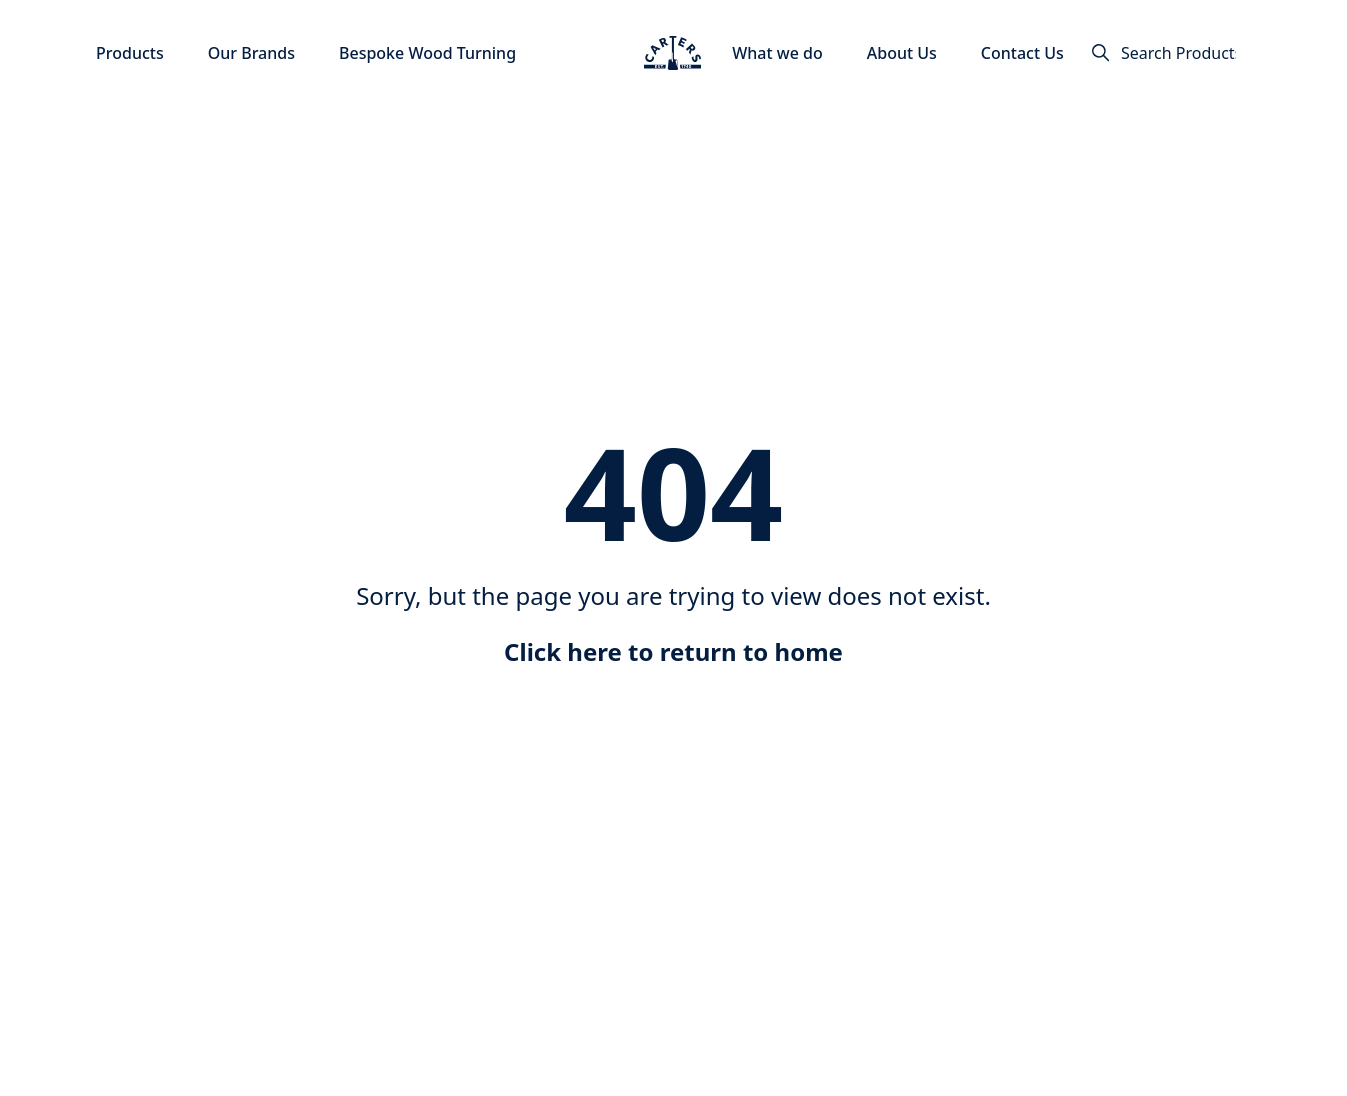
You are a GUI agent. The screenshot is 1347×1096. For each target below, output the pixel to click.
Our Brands (251, 53)
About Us (902, 53)
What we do (777, 53)
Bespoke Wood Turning (427, 53)
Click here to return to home (673, 651)
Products (130, 53)
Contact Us (1022, 53)
